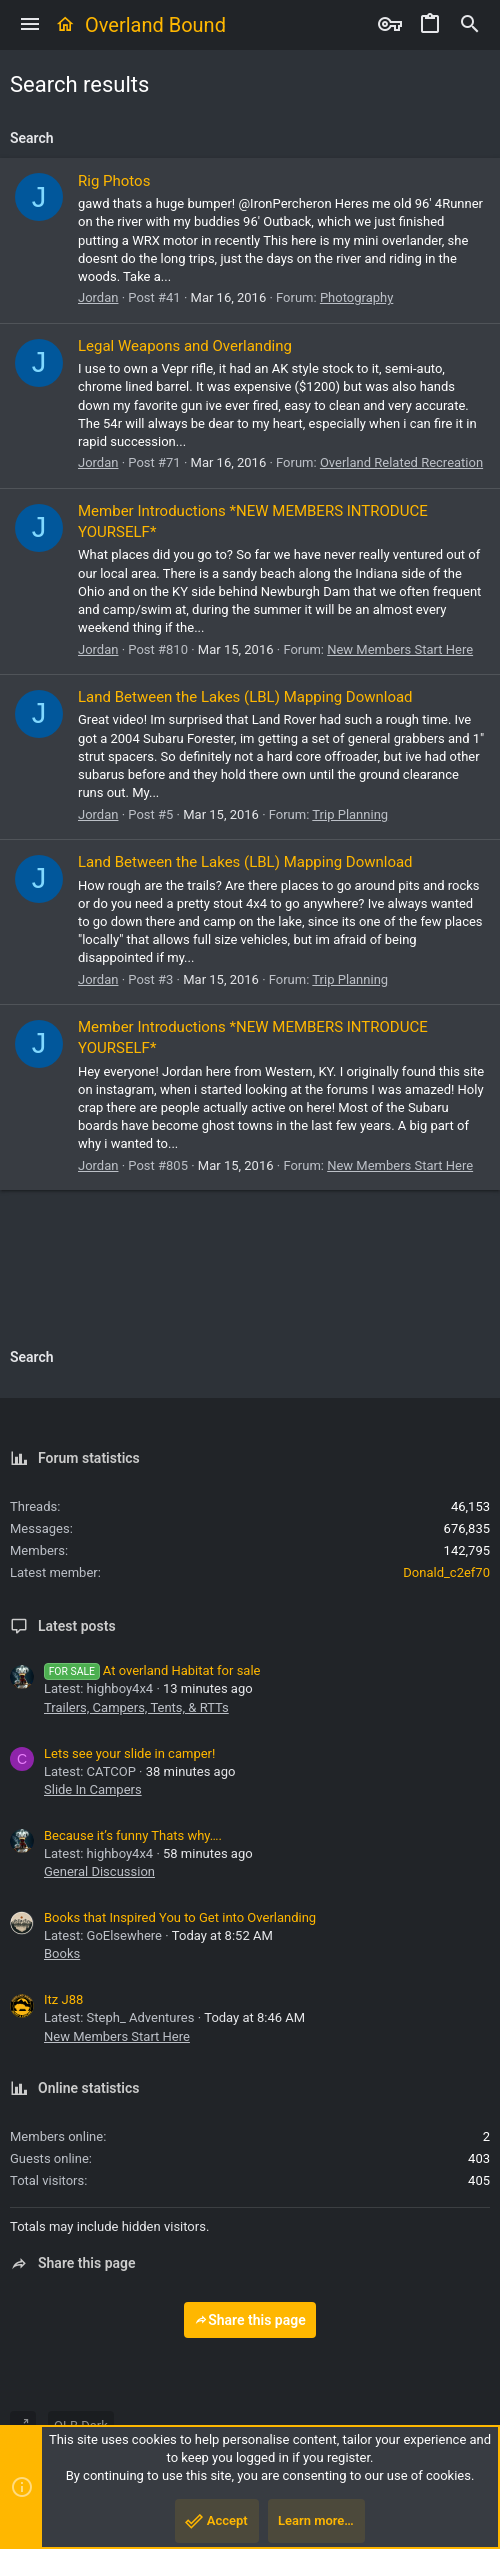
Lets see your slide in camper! (129, 1753)
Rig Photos (114, 181)
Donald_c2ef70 (446, 1572)
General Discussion (99, 1871)
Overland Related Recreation (401, 462)
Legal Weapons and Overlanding (185, 346)
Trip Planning (350, 814)
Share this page (250, 2320)
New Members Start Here (400, 649)
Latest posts (77, 1626)
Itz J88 (63, 1999)
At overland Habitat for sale (152, 1670)
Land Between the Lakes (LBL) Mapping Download (245, 697)
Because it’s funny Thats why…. (133, 1835)
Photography (356, 297)
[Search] (470, 25)
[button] (30, 25)
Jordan (98, 297)
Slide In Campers (93, 1789)
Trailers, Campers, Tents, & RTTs (136, 1707)
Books (62, 1953)
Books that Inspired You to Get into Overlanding (180, 1917)
